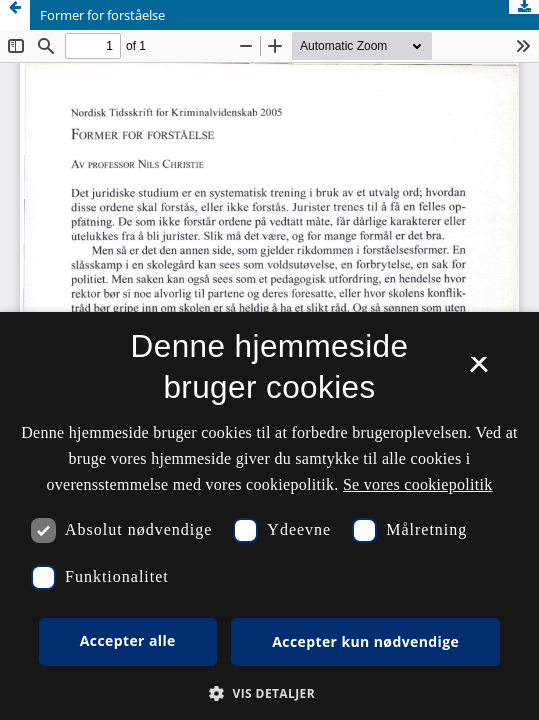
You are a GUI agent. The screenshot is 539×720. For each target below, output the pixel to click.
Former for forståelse (102, 15)
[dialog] (269, 516)
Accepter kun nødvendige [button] (365, 641)
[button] (269, 693)
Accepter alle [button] (128, 640)
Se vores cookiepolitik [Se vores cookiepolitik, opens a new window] (418, 484)
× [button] (478, 371)
